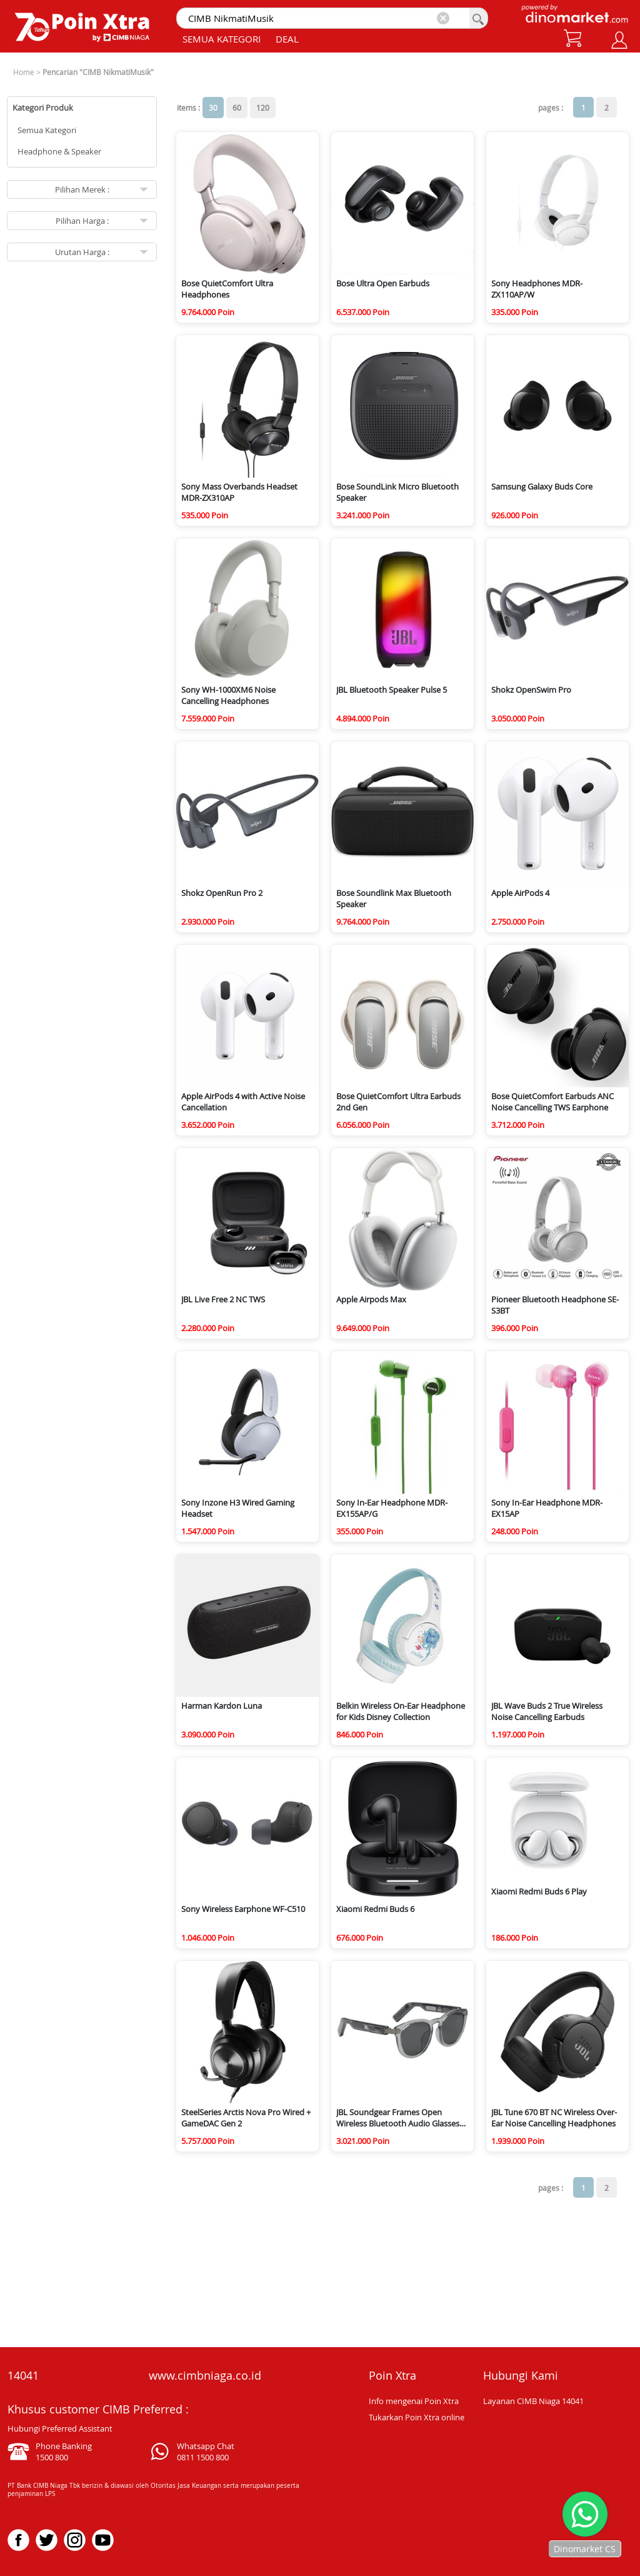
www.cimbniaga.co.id (205, 2375)
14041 (23, 2375)
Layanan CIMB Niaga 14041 (533, 2401)
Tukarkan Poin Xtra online (416, 2417)
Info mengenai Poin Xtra (414, 2401)
